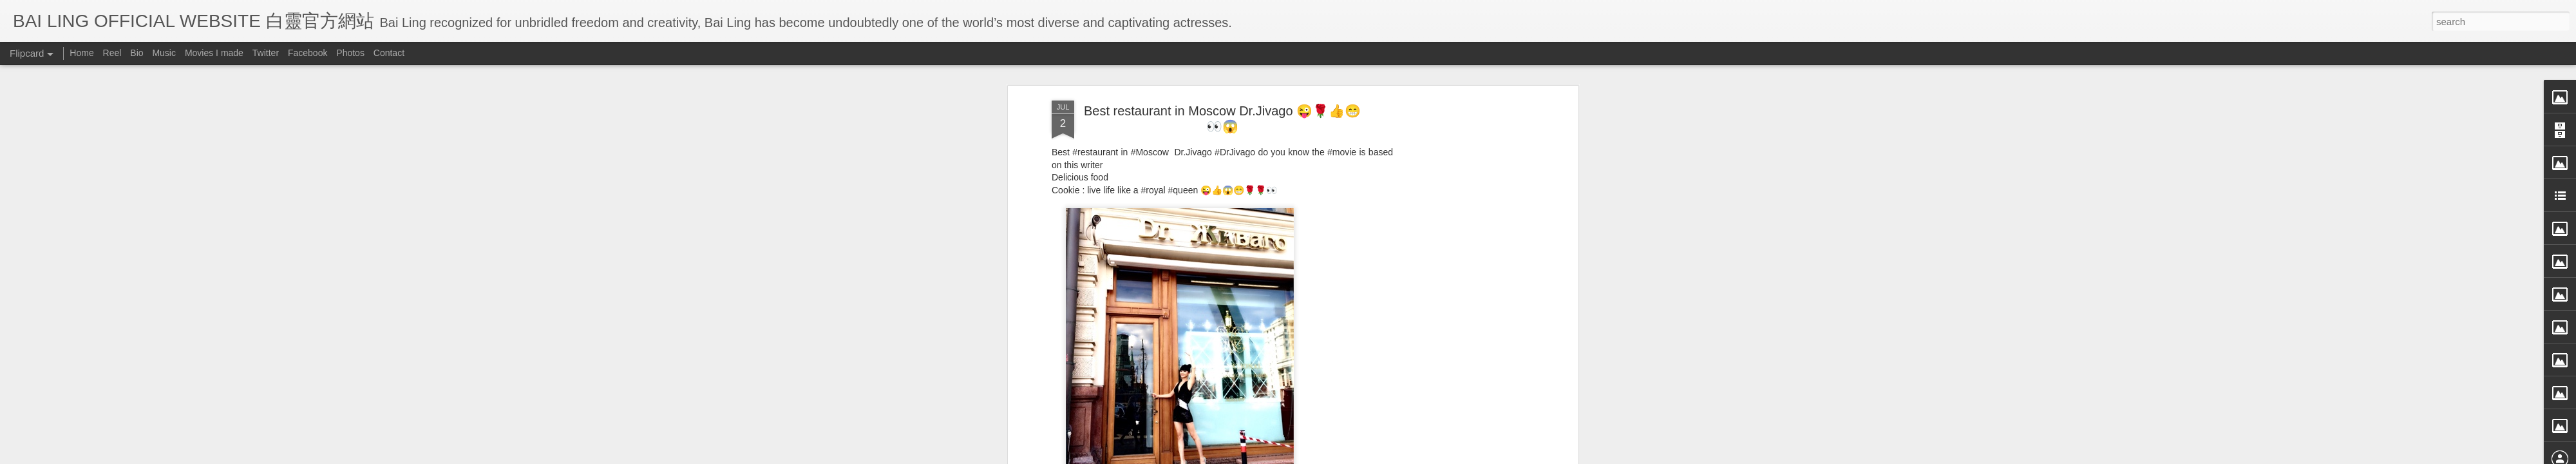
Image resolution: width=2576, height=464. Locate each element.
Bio (136, 53)
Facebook (307, 53)
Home (81, 53)
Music (164, 53)
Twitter (265, 53)
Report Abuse (1405, 455)
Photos (350, 53)
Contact (389, 53)
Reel (112, 53)
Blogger (1367, 455)
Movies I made (214, 53)
